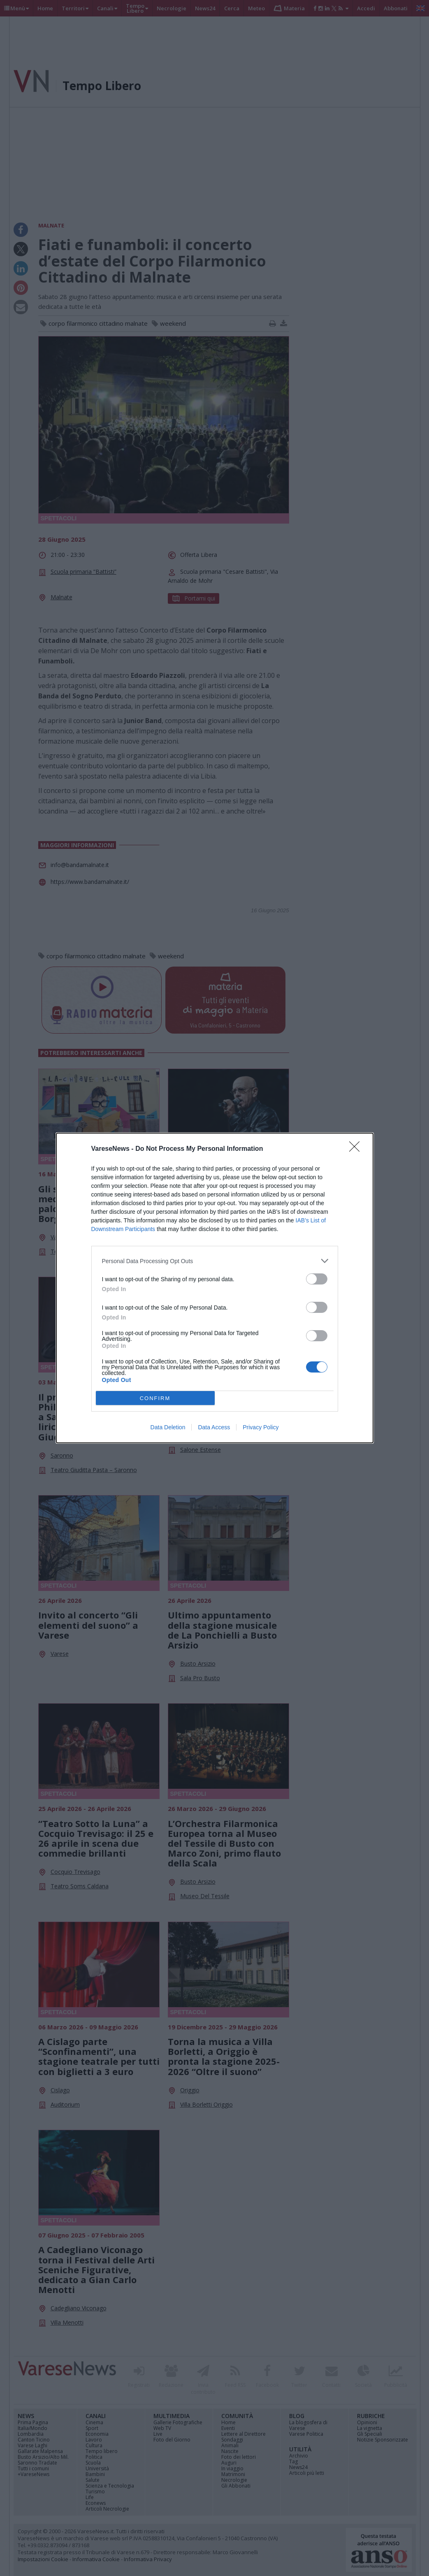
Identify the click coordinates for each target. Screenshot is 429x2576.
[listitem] (214, 1261)
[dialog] (214, 1288)
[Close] (357, 1149)
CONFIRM (155, 1398)
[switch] (316, 1279)
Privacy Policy (260, 1427)
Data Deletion (168, 1427)
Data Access (214, 1427)
